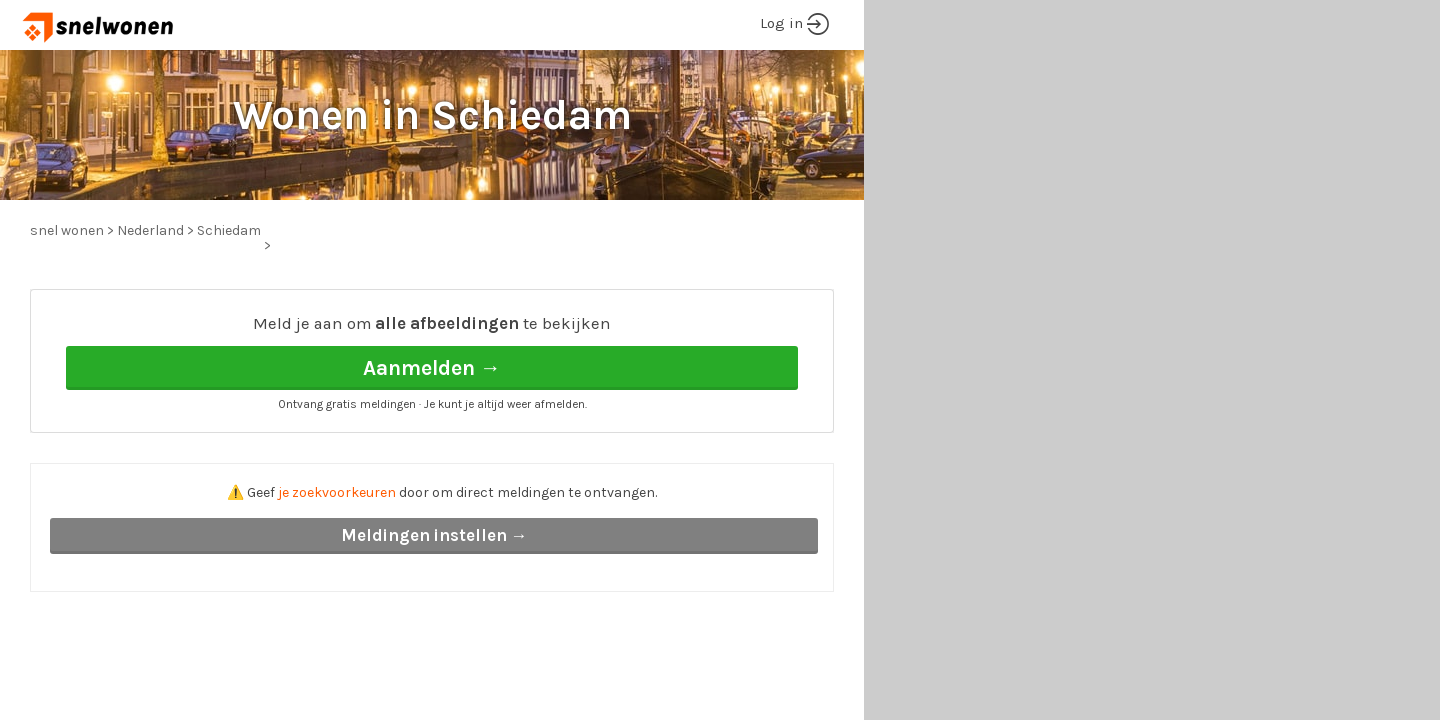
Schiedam (229, 230)
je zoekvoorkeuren (337, 492)
